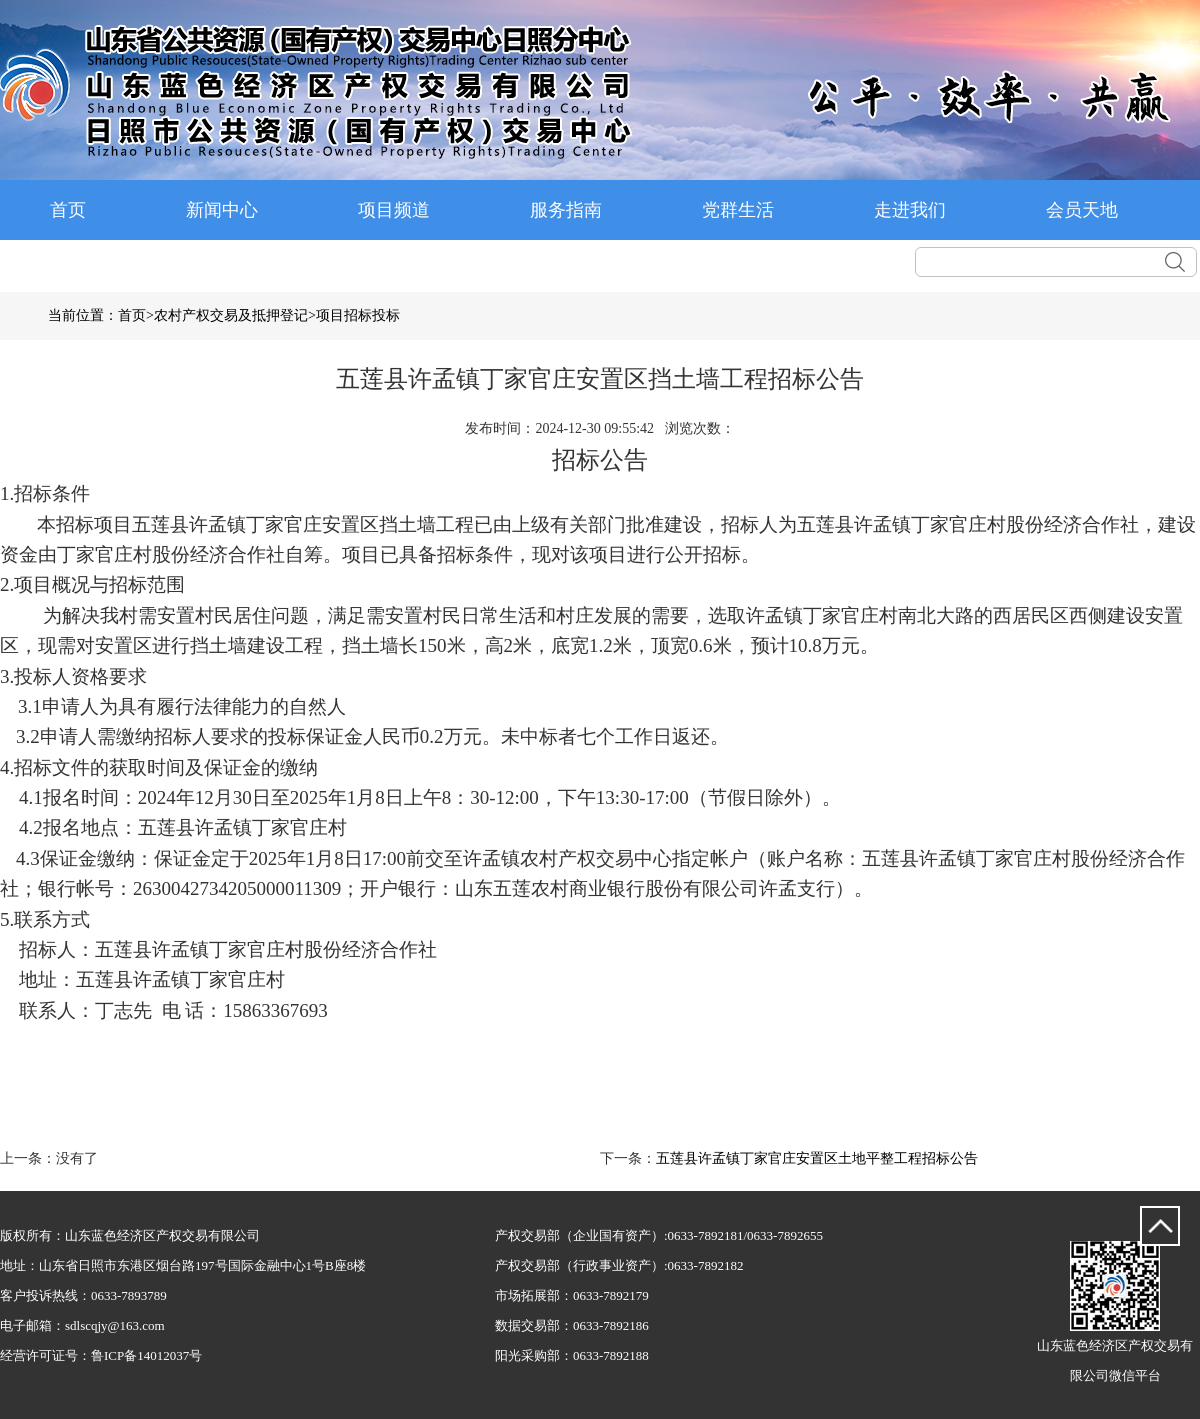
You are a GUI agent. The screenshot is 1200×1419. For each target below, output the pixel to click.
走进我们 (910, 210)
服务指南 (566, 210)
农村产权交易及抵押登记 (231, 315)
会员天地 (1082, 210)
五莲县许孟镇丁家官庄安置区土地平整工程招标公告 (817, 1158)
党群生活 (738, 210)
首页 (68, 210)
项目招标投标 (358, 315)
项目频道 (394, 210)
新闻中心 (222, 210)
